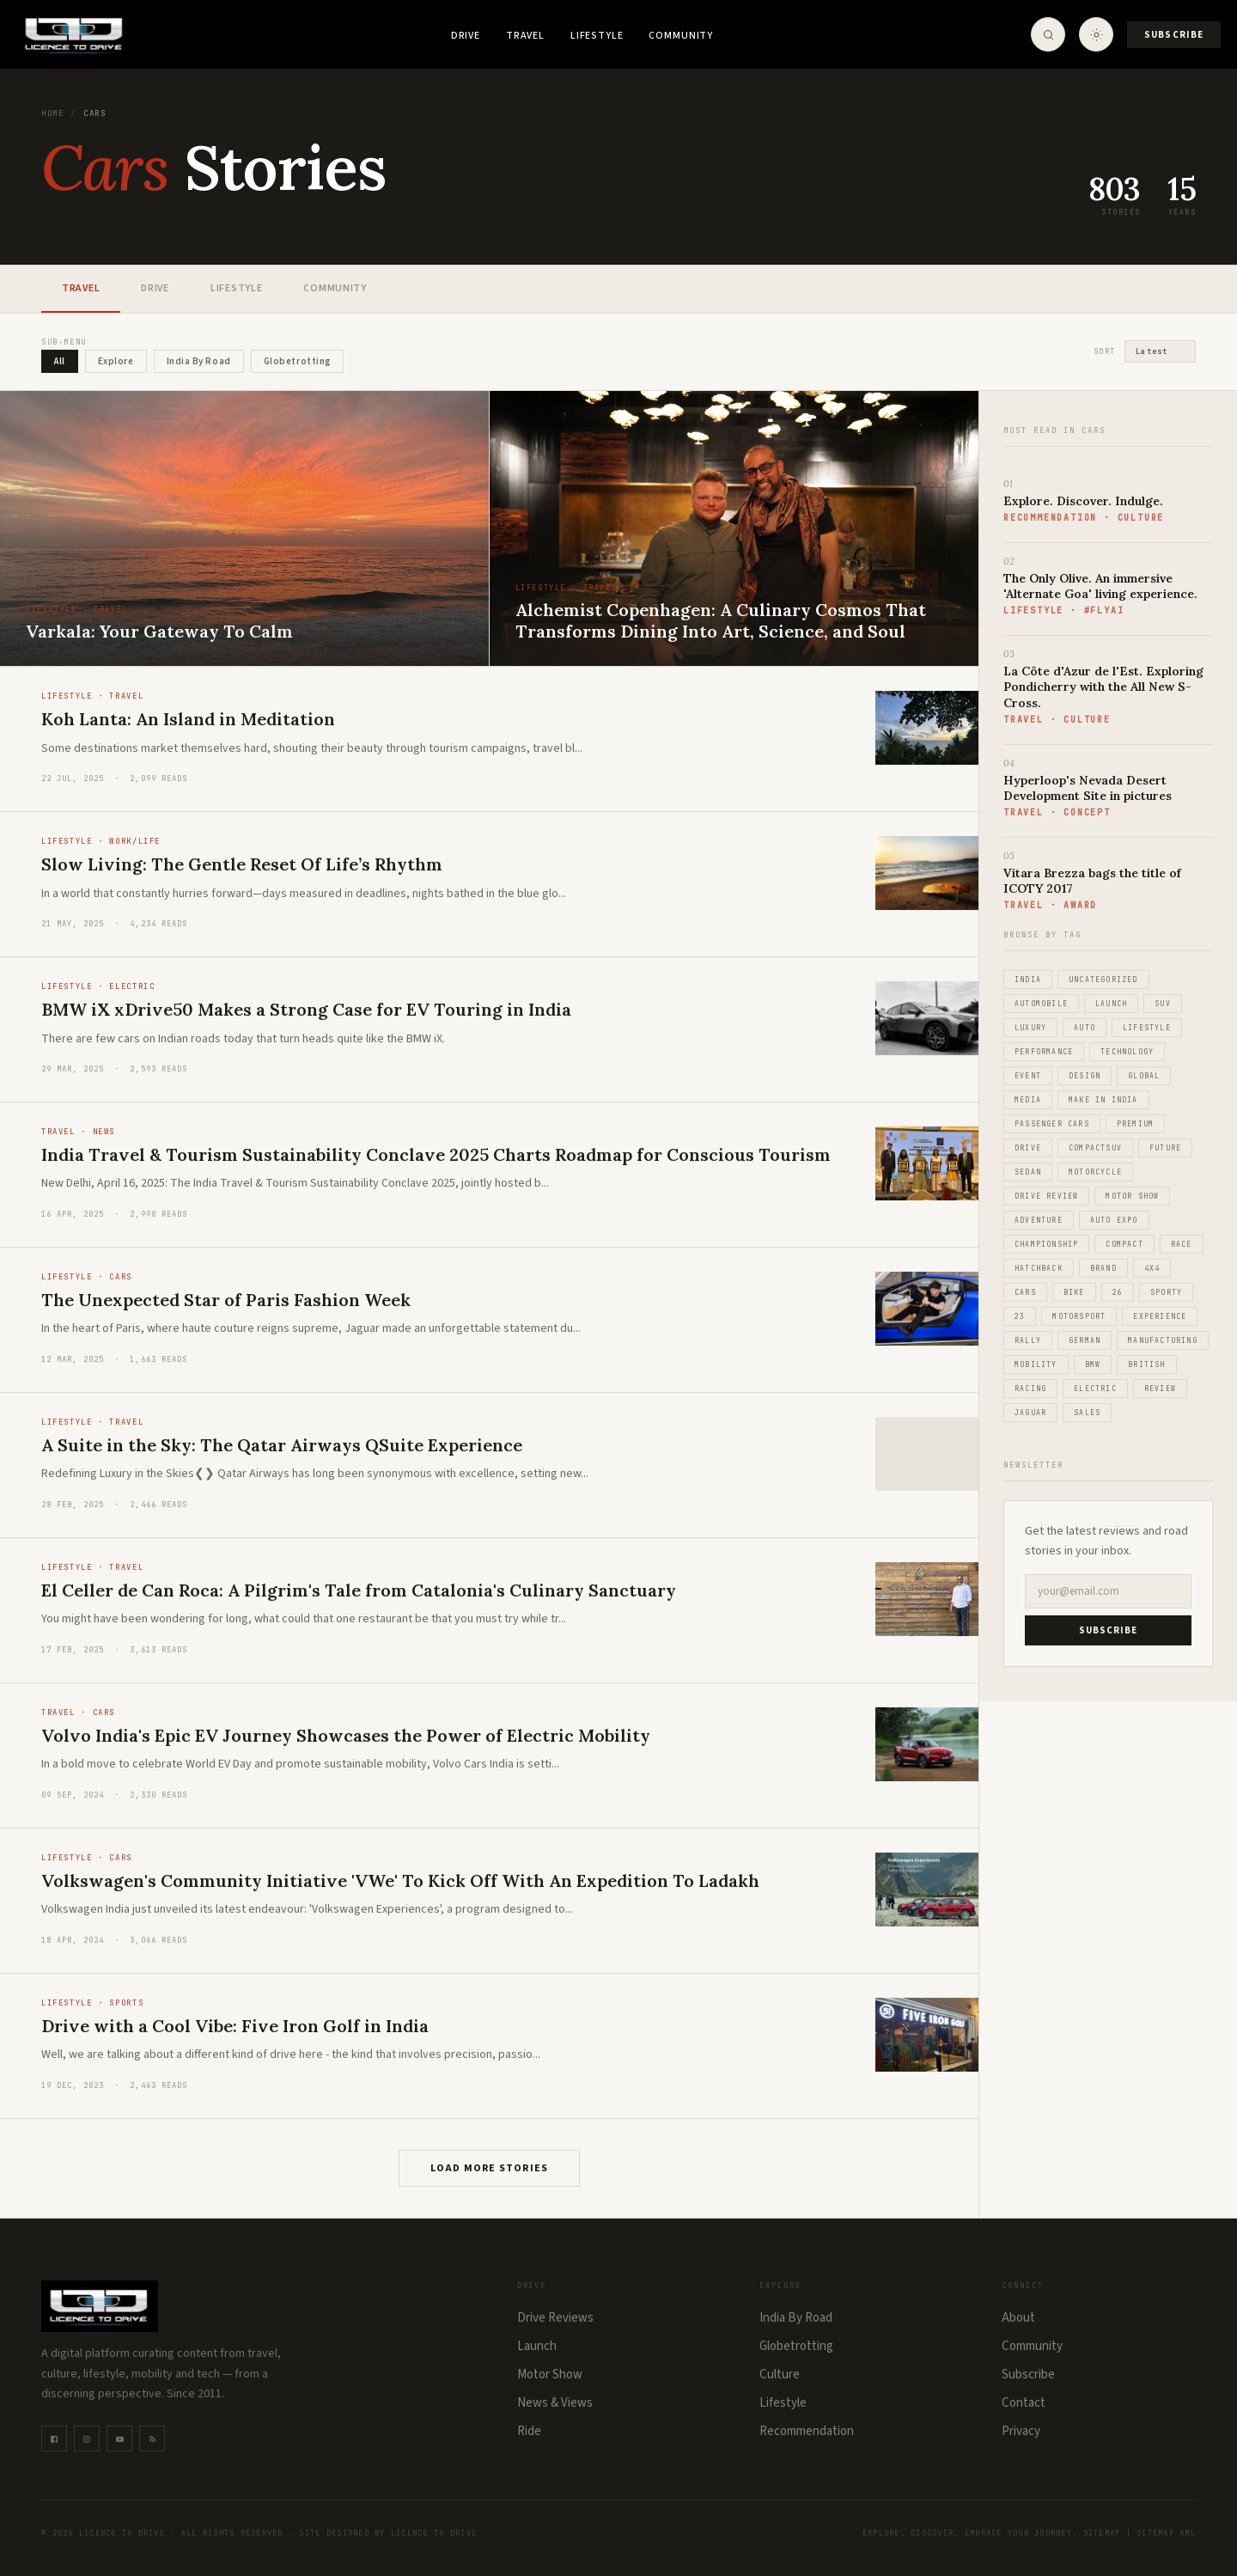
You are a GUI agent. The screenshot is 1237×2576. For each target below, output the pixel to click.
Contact (1023, 2403)
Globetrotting (796, 2346)
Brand (1103, 1268)
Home (52, 113)
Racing (1030, 1388)
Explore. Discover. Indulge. (1083, 501)
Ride (529, 2431)
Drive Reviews (555, 2318)
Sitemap (1102, 2533)
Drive (465, 35)
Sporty (1166, 1292)
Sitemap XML (1166, 2533)
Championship (1046, 1244)
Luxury (1030, 1027)
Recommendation (806, 2431)
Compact (1124, 1244)
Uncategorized (1103, 979)
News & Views (555, 2403)
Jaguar (1030, 1412)
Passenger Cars (1052, 1124)
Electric (1095, 1388)
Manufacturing (1162, 1340)
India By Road (795, 2318)
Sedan (1028, 1172)
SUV (1163, 1003)
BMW (1093, 1364)
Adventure (1039, 1220)
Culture (779, 2374)
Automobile (1041, 1003)
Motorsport (1079, 1316)
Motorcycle (1095, 1172)
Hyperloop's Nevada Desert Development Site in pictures (1087, 787)
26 (1117, 1292)
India (1028, 979)
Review (1160, 1388)
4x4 (1152, 1268)
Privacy (1021, 2431)
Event (1028, 1075)
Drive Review (1046, 1196)
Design (1084, 1075)
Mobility (1036, 1364)
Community (681, 35)
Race (1181, 1244)
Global (1144, 1075)
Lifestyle (597, 35)
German (1084, 1340)
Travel (525, 35)
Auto (1084, 1027)
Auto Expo (1114, 1220)
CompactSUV (1095, 1148)
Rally (1028, 1340)
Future (1165, 1148)
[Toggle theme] (1095, 34)
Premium (1135, 1124)
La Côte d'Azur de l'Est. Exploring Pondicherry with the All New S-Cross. (1103, 686)
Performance (1044, 1051)
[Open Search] (1047, 34)
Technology (1127, 1051)
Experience (1159, 1316)
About (1018, 2318)
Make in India (1103, 1100)
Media (1028, 1100)
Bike (1074, 1292)
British (1146, 1364)
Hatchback (1039, 1268)
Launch (1111, 1003)
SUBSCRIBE (1108, 1630)
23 (1020, 1316)
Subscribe (1173, 34)
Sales (1087, 1412)
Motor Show (1132, 1196)
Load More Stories (489, 2168)
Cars (1025, 1292)
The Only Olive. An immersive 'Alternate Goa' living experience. (1100, 586)
